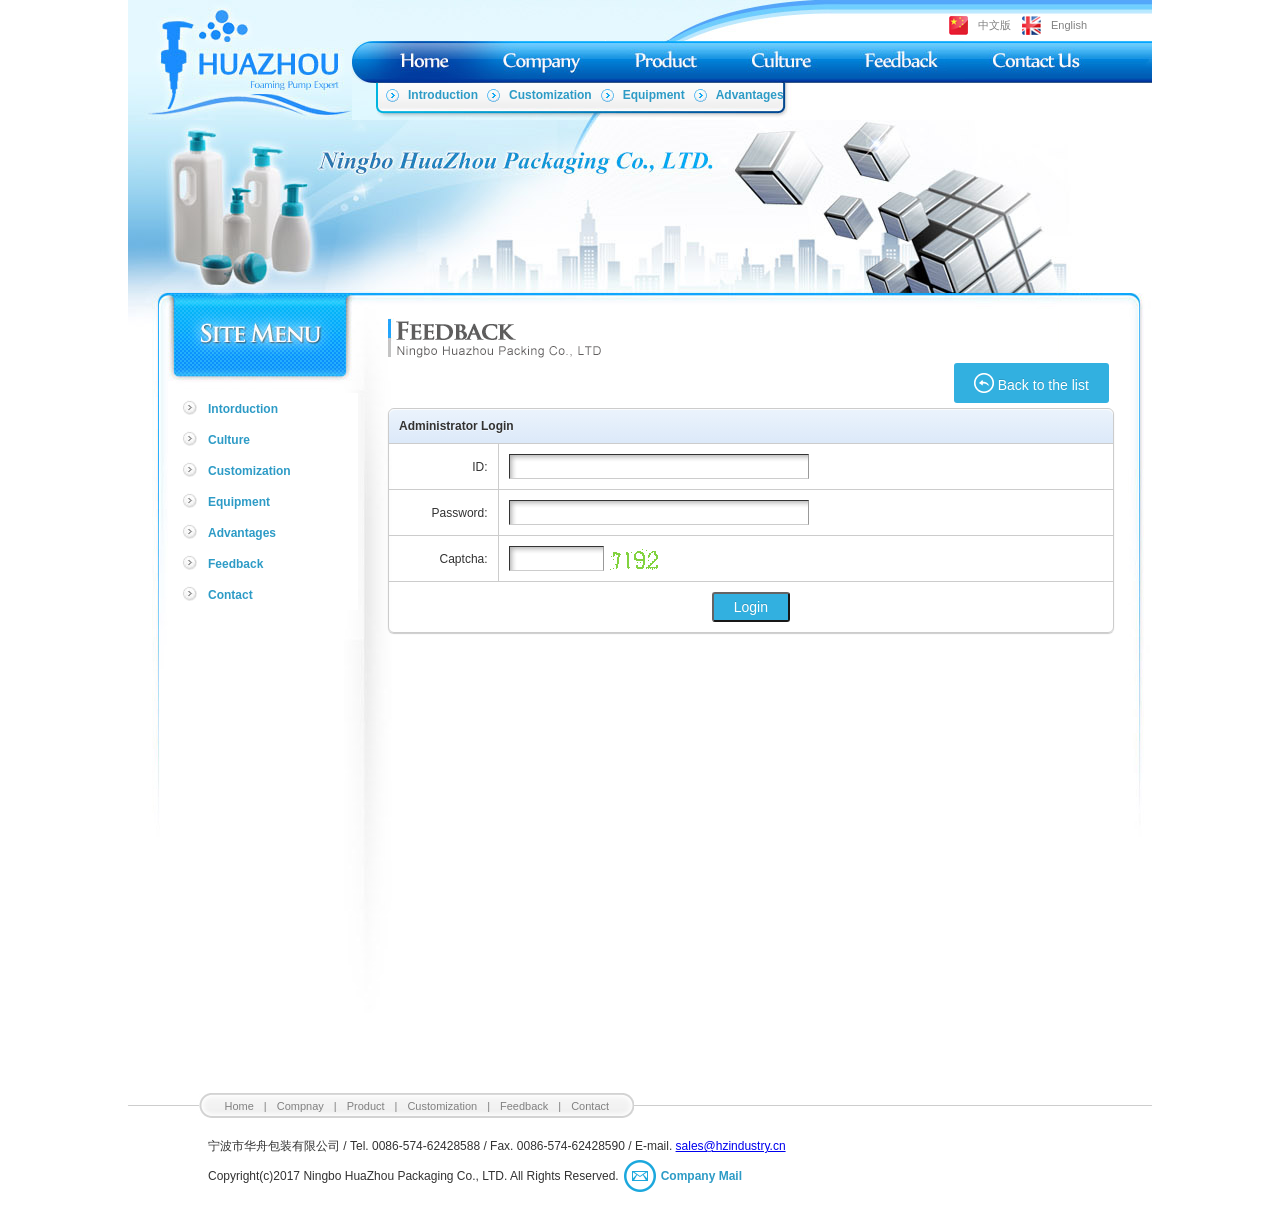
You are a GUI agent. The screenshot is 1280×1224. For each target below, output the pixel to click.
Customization (550, 95)
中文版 (994, 25)
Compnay (300, 1106)
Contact (230, 595)
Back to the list (1031, 383)
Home (239, 1106)
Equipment (654, 95)
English (1069, 25)
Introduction (443, 95)
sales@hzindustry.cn (731, 1146)
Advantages (750, 95)
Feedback (235, 564)
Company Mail (701, 1176)
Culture (229, 440)
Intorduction (243, 409)
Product (366, 1106)
